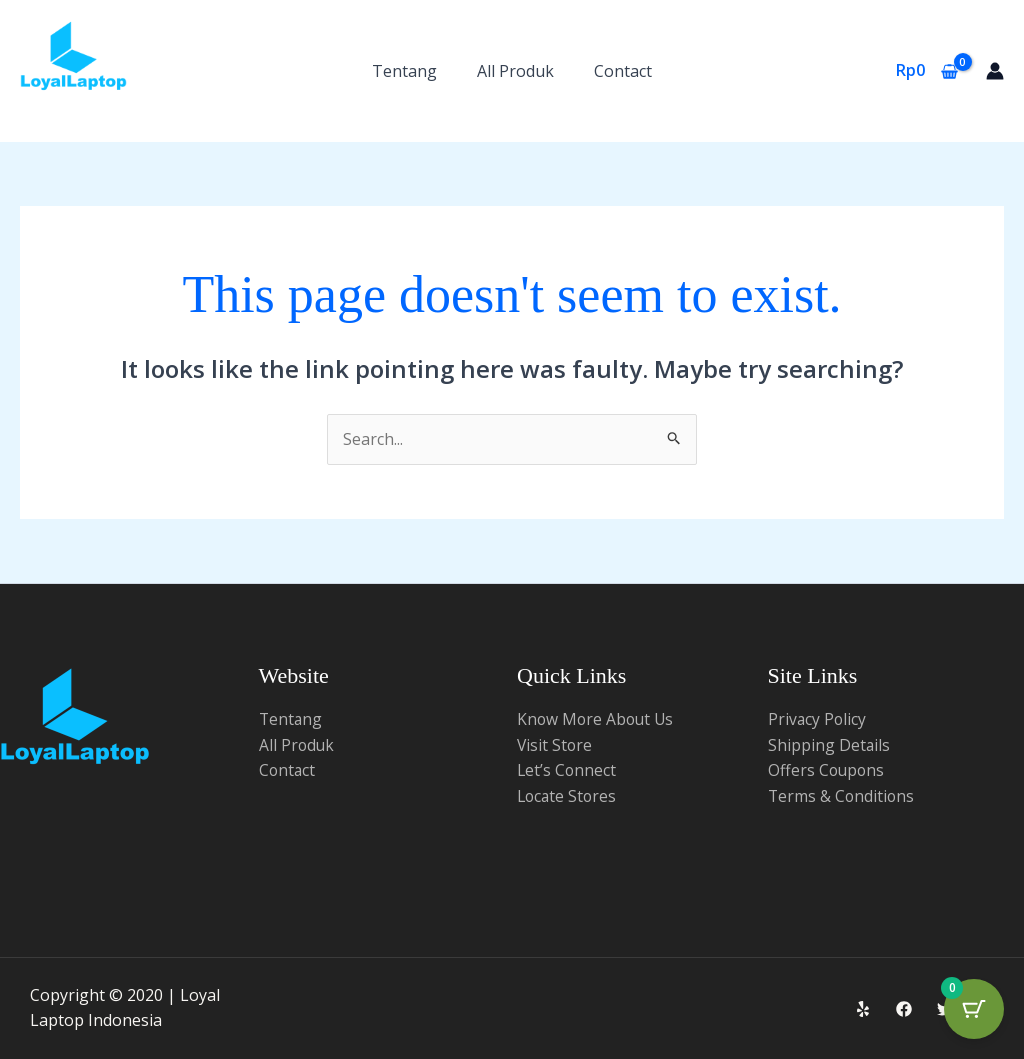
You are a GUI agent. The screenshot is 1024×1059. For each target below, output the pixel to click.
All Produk (515, 71)
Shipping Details (829, 745)
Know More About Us (597, 719)
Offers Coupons (827, 770)
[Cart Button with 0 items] (974, 1009)
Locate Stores (568, 796)
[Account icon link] (995, 71)
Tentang (404, 71)
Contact (623, 71)
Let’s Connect (567, 770)
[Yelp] (863, 1009)
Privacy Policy (818, 719)
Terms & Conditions (842, 796)
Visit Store (555, 745)
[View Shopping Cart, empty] (926, 71)
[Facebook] (904, 1009)
